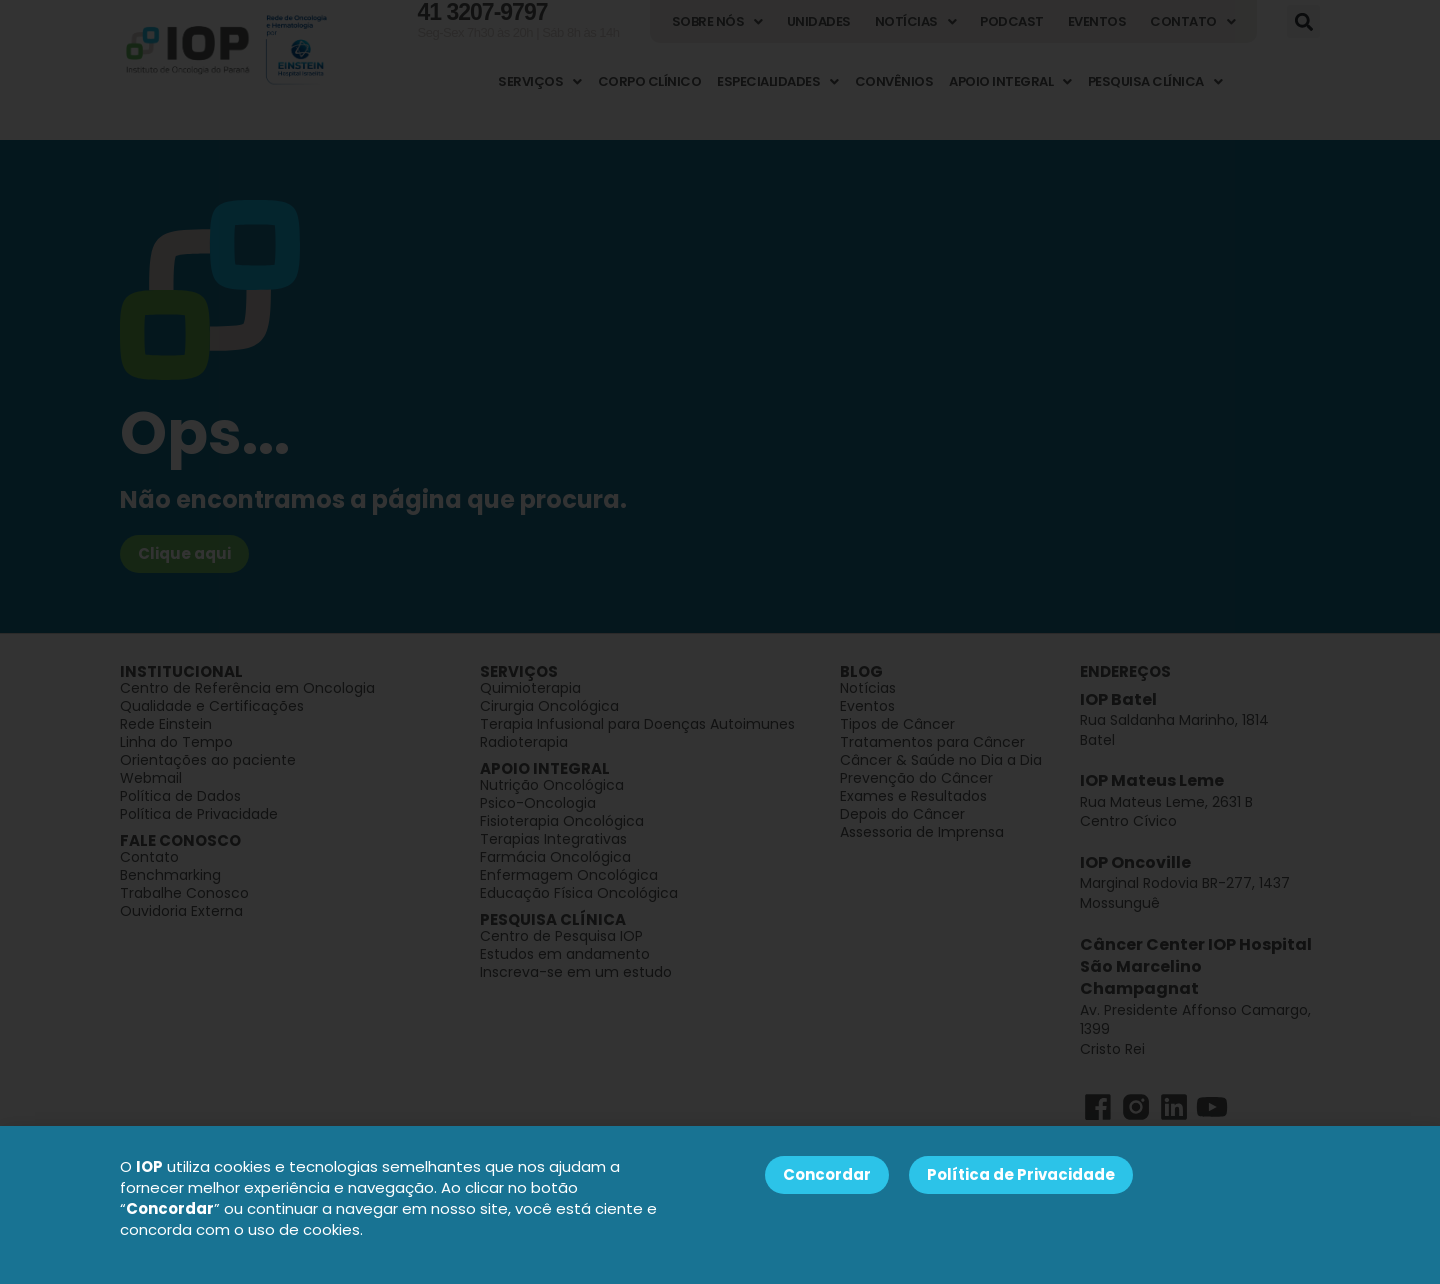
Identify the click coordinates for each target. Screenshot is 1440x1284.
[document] (720, 642)
